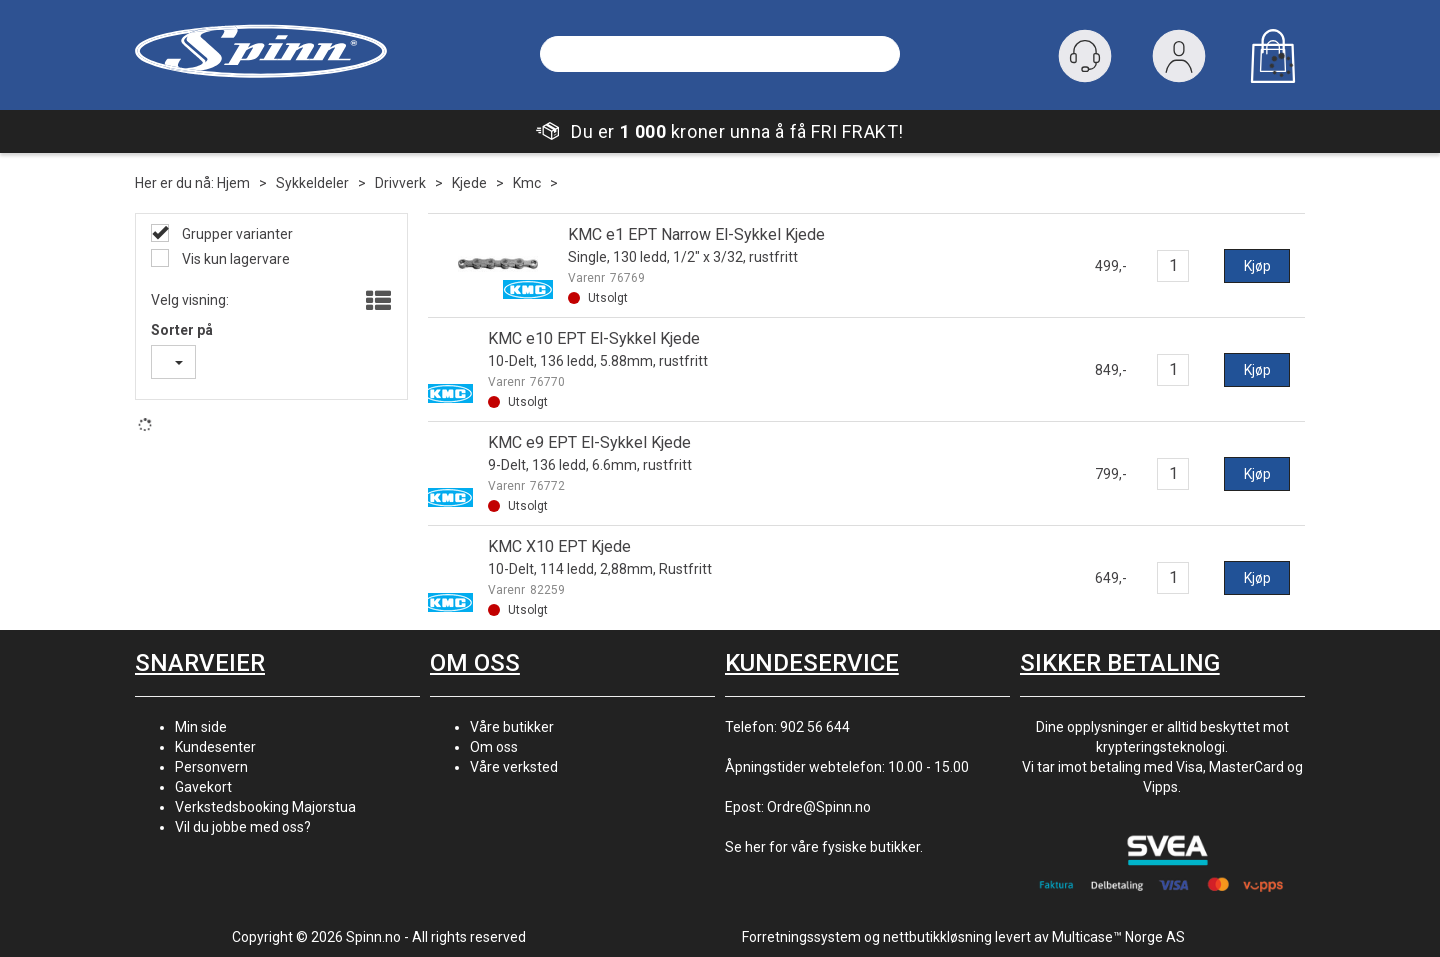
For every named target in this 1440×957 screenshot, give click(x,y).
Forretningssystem (801, 937)
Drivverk (400, 183)
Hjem (233, 183)
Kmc (527, 183)
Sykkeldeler (312, 183)
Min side (201, 727)
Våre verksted (514, 767)
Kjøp (1257, 266)
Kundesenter (215, 747)
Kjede (469, 183)
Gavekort (203, 787)
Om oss (494, 747)
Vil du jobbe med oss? (243, 827)
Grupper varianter (236, 234)
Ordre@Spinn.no (819, 807)
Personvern (211, 767)
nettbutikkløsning (937, 937)
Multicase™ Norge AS (1118, 937)
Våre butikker (512, 727)
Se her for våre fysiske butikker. (824, 847)
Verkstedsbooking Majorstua (265, 807)
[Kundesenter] (1085, 56)
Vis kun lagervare (234, 259)
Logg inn (1179, 60)
